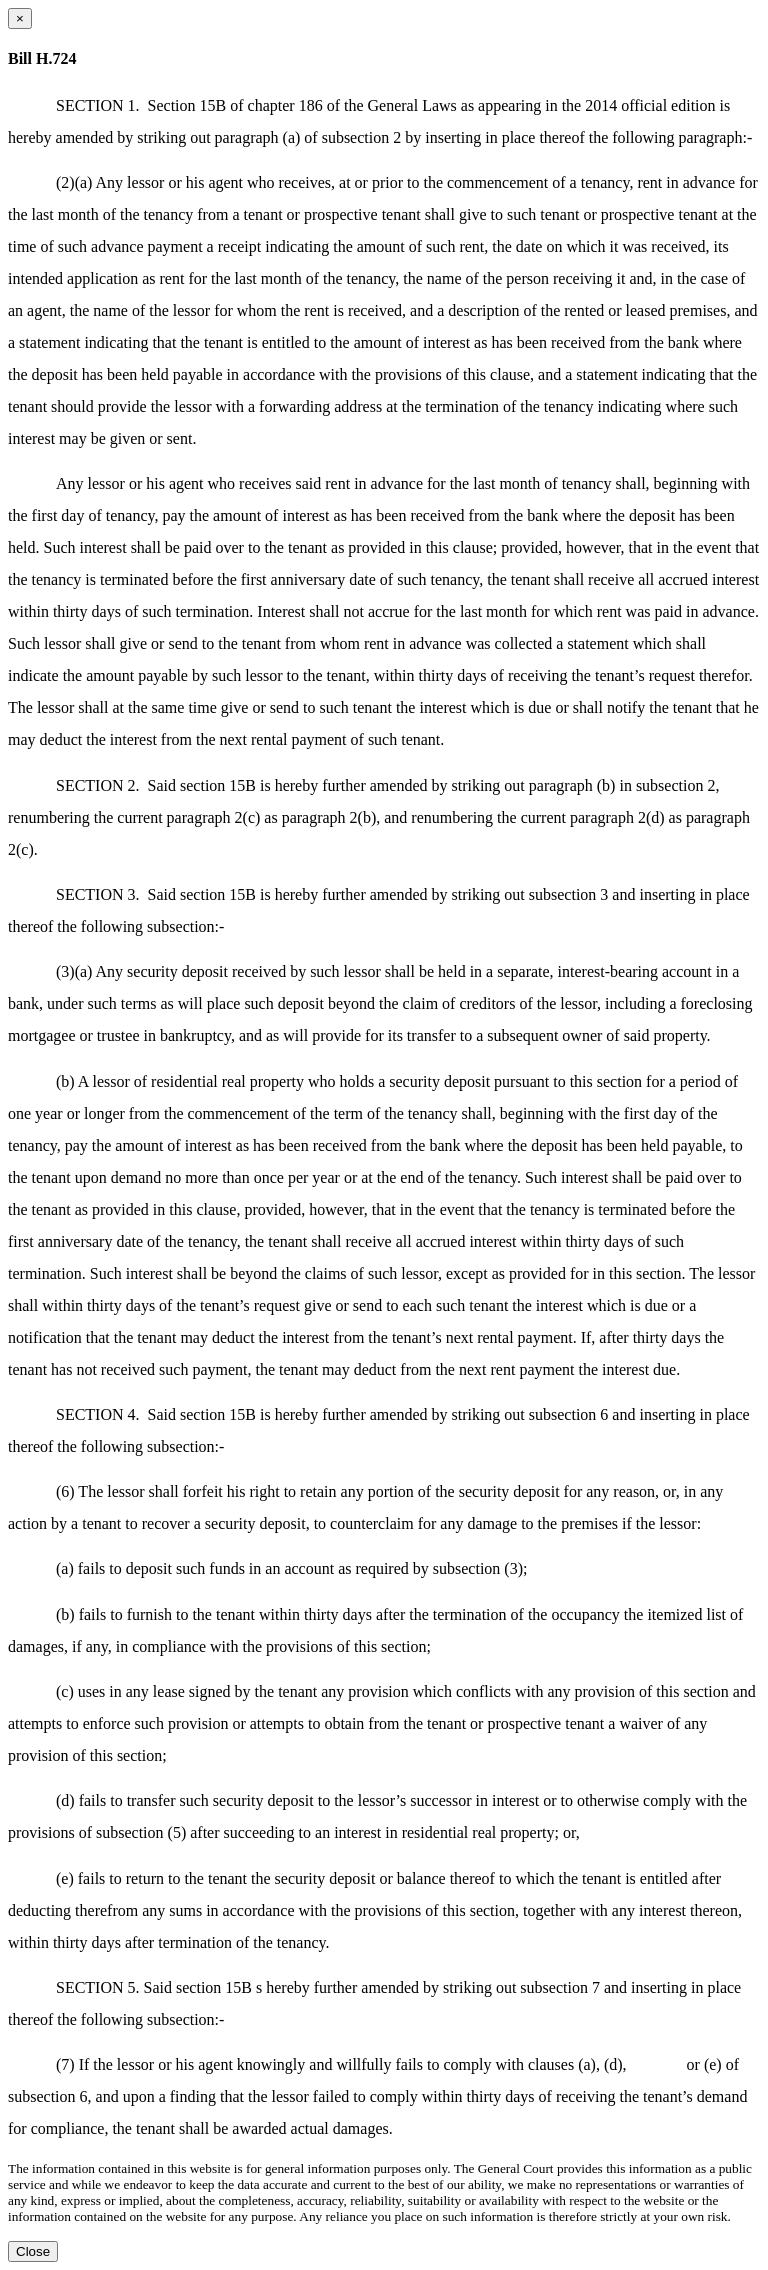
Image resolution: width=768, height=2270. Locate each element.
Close (33, 2251)
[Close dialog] (20, 18)
